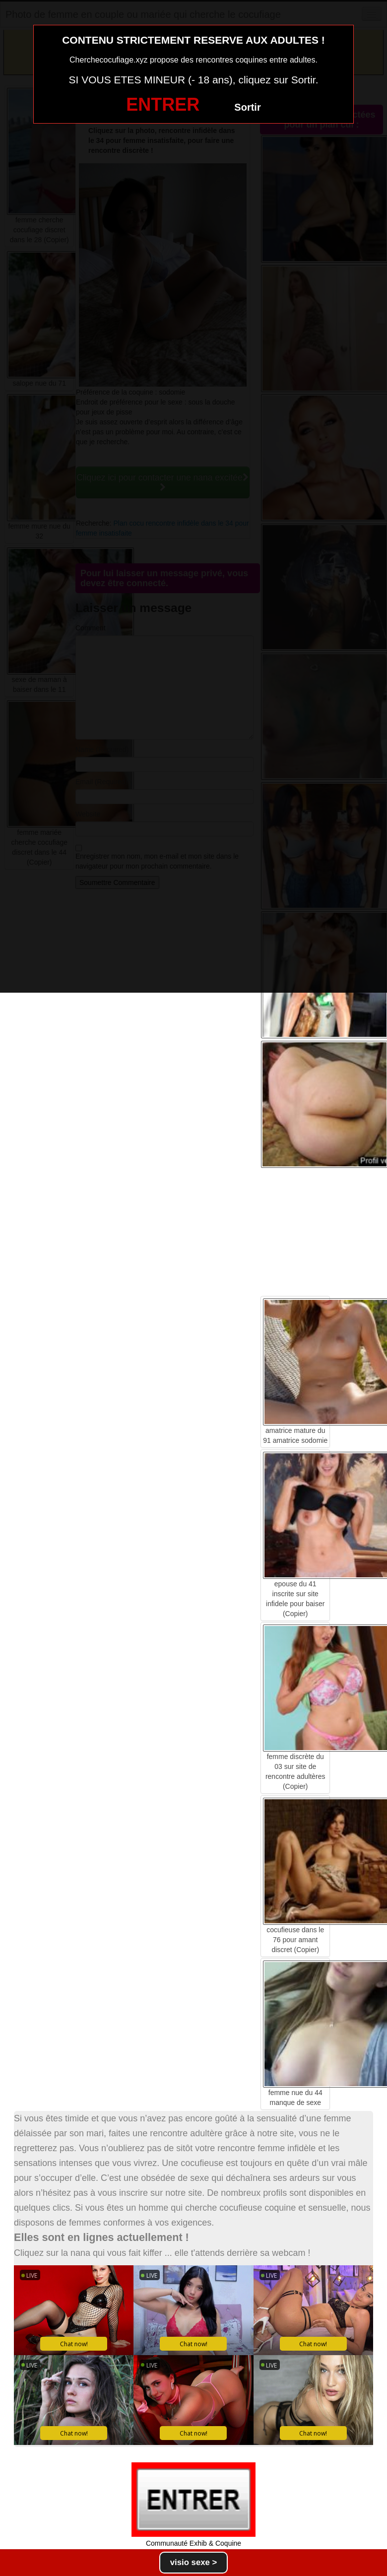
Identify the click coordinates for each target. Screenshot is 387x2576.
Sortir (247, 107)
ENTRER (162, 104)
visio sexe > (193, 2562)
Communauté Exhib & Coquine (193, 2543)
